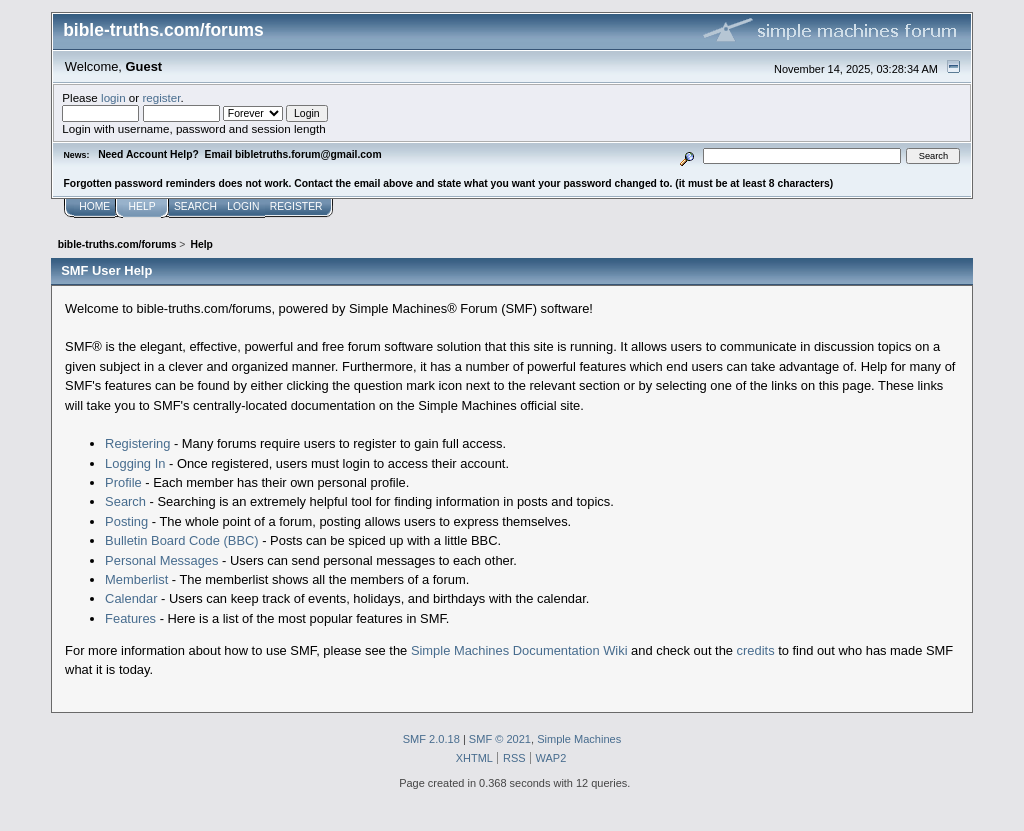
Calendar (131, 598)
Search (125, 501)
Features (130, 618)
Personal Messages (161, 560)
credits (756, 650)
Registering (137, 443)
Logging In (135, 463)
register (161, 97)
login (113, 97)
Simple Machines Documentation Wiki (519, 650)
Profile (123, 482)
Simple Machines (579, 739)
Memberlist (136, 579)
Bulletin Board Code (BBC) (182, 540)
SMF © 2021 (500, 739)
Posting (126, 521)
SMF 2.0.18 (431, 739)
